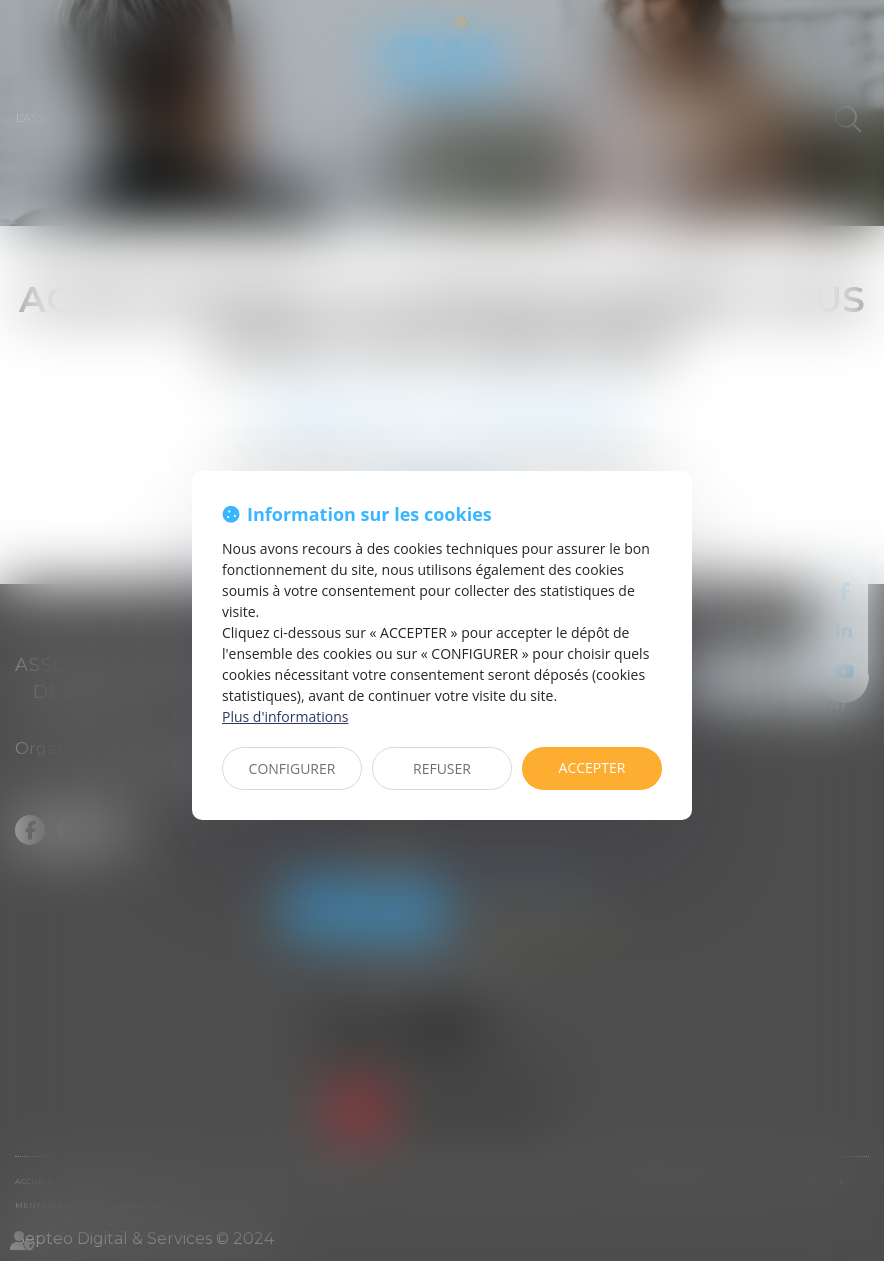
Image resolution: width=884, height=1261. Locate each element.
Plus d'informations (285, 716)
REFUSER (442, 768)
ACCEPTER (592, 767)
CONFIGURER (292, 768)
